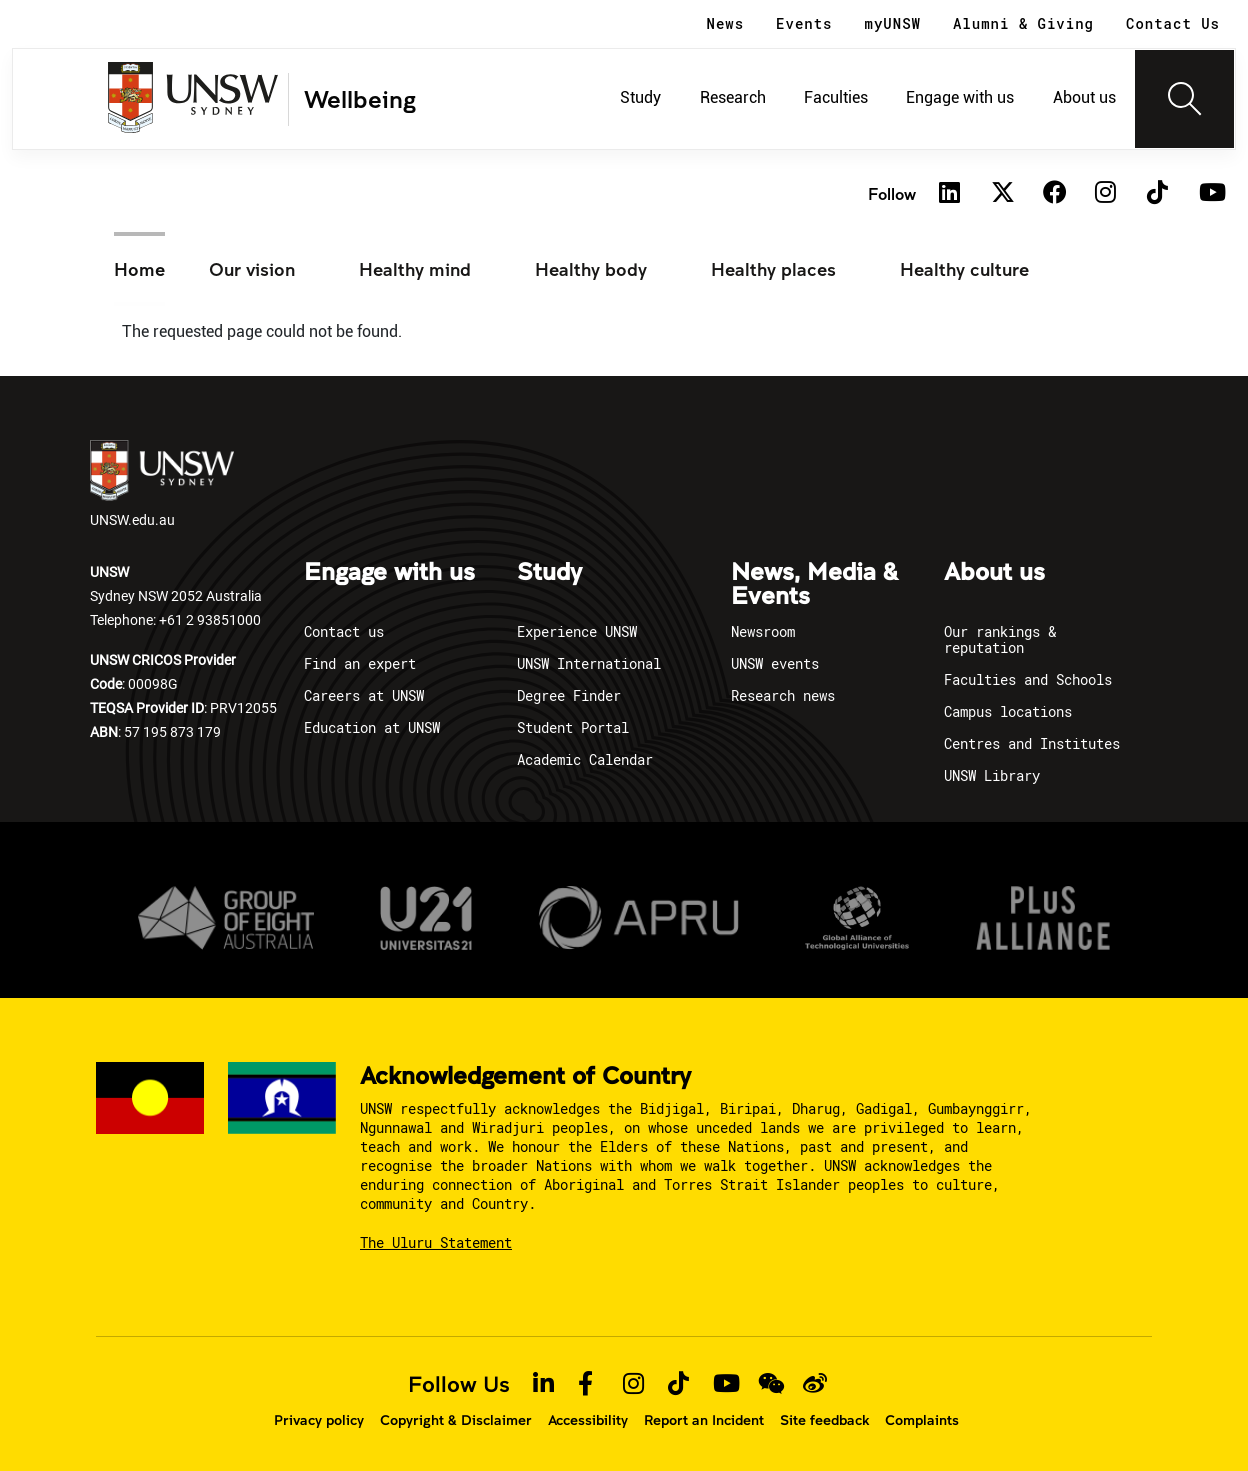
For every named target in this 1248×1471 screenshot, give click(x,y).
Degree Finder (569, 695)
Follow (892, 193)
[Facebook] (1054, 194)
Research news (783, 695)
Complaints (922, 1420)
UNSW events (775, 663)
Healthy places (773, 269)
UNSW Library (992, 775)
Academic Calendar (585, 759)
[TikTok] (1158, 194)
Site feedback (824, 1420)
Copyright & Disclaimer (456, 1420)
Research (733, 97)
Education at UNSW (372, 727)
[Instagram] (1106, 194)
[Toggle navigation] (1185, 99)
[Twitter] (1002, 194)
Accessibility (588, 1420)
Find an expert (360, 663)
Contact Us (1173, 23)
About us (1084, 97)
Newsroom (763, 631)
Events (804, 23)
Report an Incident (704, 1420)
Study (640, 97)
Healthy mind (415, 269)
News (726, 23)
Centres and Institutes (1032, 743)
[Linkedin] (950, 194)
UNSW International (589, 663)
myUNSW (893, 23)
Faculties (836, 97)
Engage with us (960, 97)
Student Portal (573, 727)
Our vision (252, 269)
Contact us (344, 631)
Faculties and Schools (1028, 679)
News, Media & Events (814, 585)
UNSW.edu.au (162, 484)
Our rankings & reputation (1000, 639)
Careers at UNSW (364, 695)
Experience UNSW (577, 631)
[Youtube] (1210, 194)
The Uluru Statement (436, 1242)
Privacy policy (319, 1420)
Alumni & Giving (1023, 23)
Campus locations (1008, 711)
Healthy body (591, 269)
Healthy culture (964, 269)
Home (139, 269)
